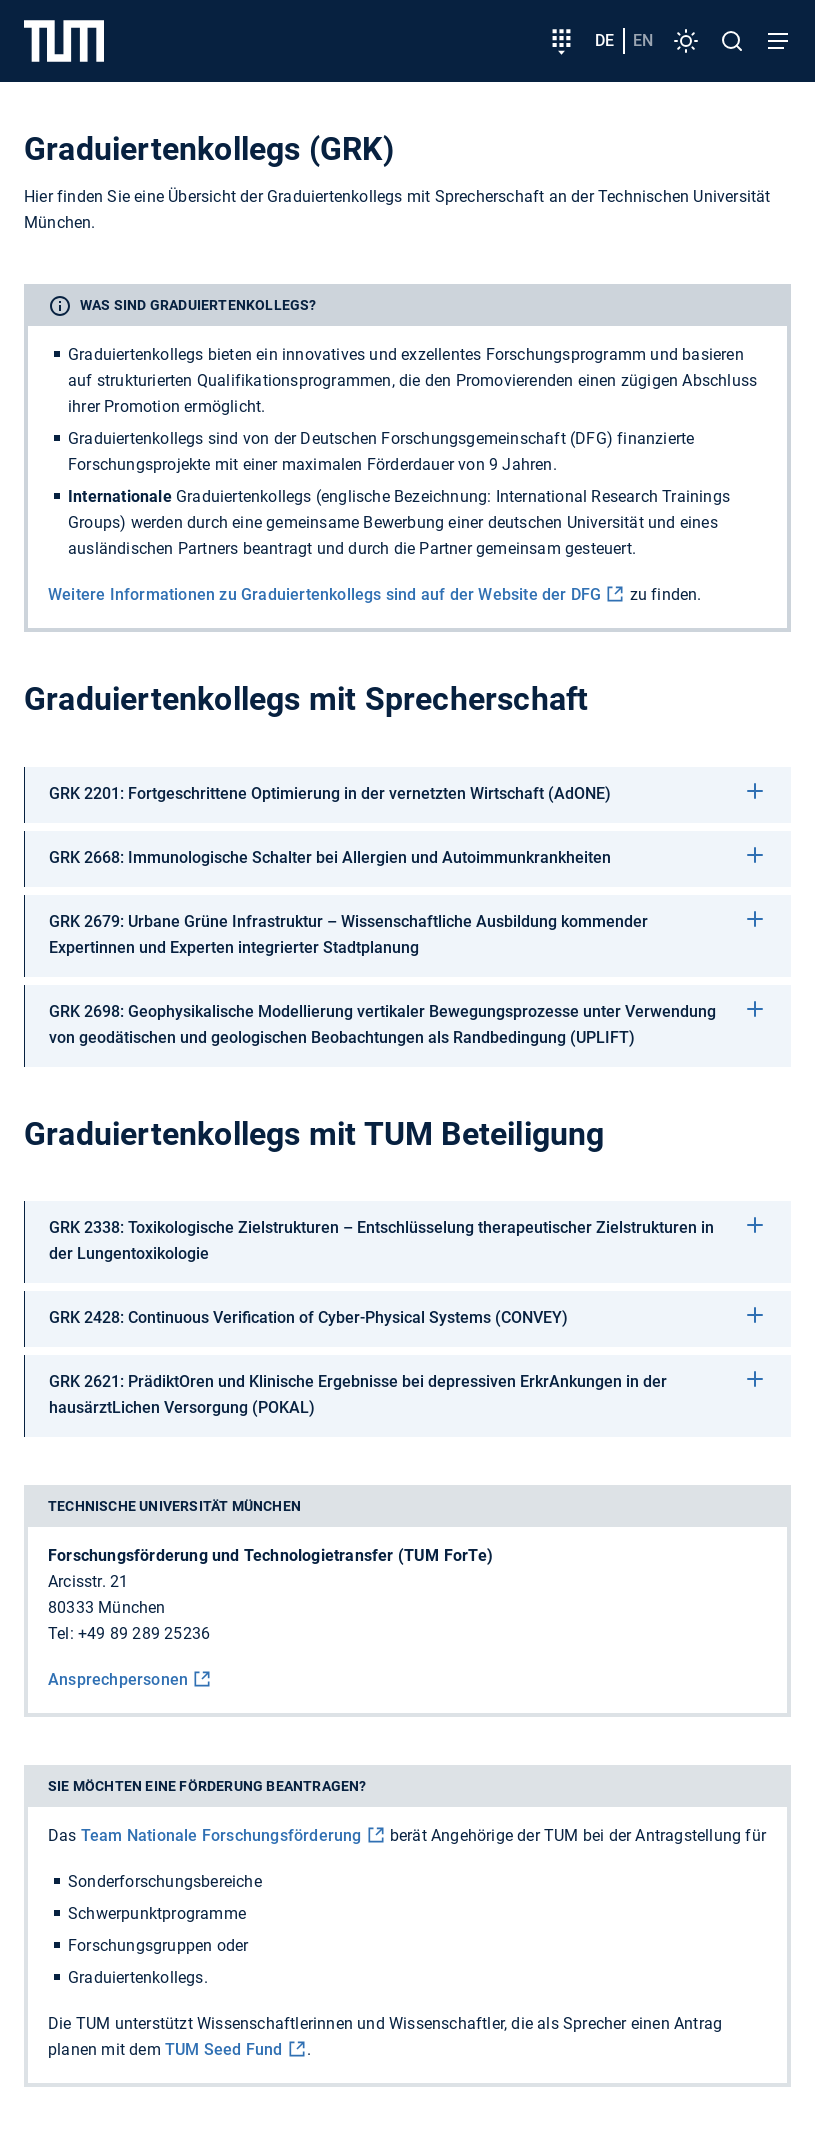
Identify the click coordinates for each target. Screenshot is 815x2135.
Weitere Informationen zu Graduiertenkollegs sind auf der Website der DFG (324, 594)
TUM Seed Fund (224, 2049)
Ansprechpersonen (118, 1679)
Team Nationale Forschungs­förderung (221, 1835)
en (643, 40)
